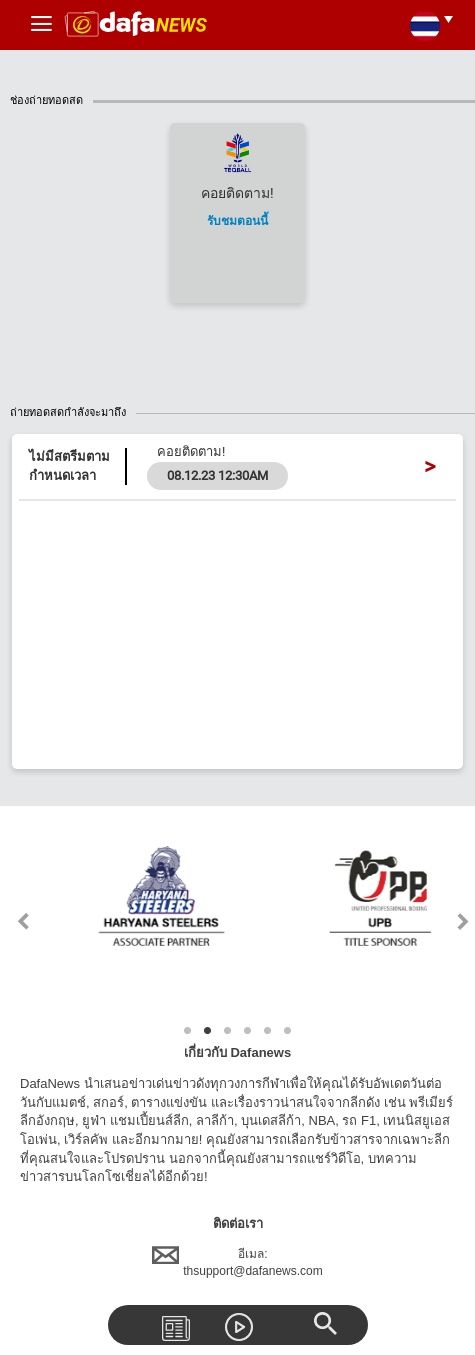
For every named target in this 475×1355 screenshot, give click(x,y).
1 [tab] (188, 1031)
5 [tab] (268, 1031)
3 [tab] (228, 1031)
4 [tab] (248, 1031)
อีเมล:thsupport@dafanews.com (237, 1263)
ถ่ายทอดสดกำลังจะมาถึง (242, 412)
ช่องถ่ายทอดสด (242, 100)
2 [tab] (208, 1031)
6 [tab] (288, 1031)
